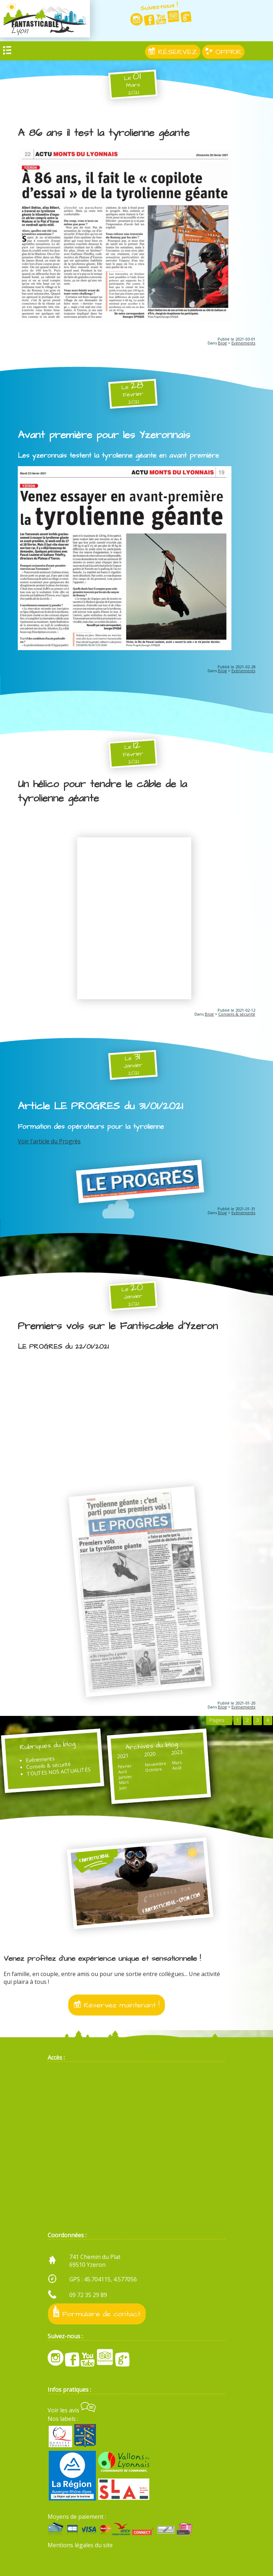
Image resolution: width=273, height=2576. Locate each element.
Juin (123, 1787)
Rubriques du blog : (49, 1746)
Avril (122, 1772)
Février (125, 1766)
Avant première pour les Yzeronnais (104, 435)
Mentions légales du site (80, 2545)
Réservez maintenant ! (117, 2005)
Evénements (243, 343)
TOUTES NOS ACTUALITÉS (58, 1771)
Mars (124, 1782)
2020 (150, 1754)
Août (177, 1768)
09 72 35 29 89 (88, 2295)
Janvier (126, 1777)
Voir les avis (72, 2410)
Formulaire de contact (96, 2312)
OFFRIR (223, 52)
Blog (222, 343)
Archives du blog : (153, 1746)
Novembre (155, 1764)
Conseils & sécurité (236, 1014)
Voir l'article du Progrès (49, 1141)
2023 (177, 1752)
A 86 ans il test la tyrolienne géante (103, 133)
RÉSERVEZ (173, 52)
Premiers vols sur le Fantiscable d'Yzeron (118, 1326)
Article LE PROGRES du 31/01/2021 (100, 1106)
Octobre (153, 1769)
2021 (123, 1756)
